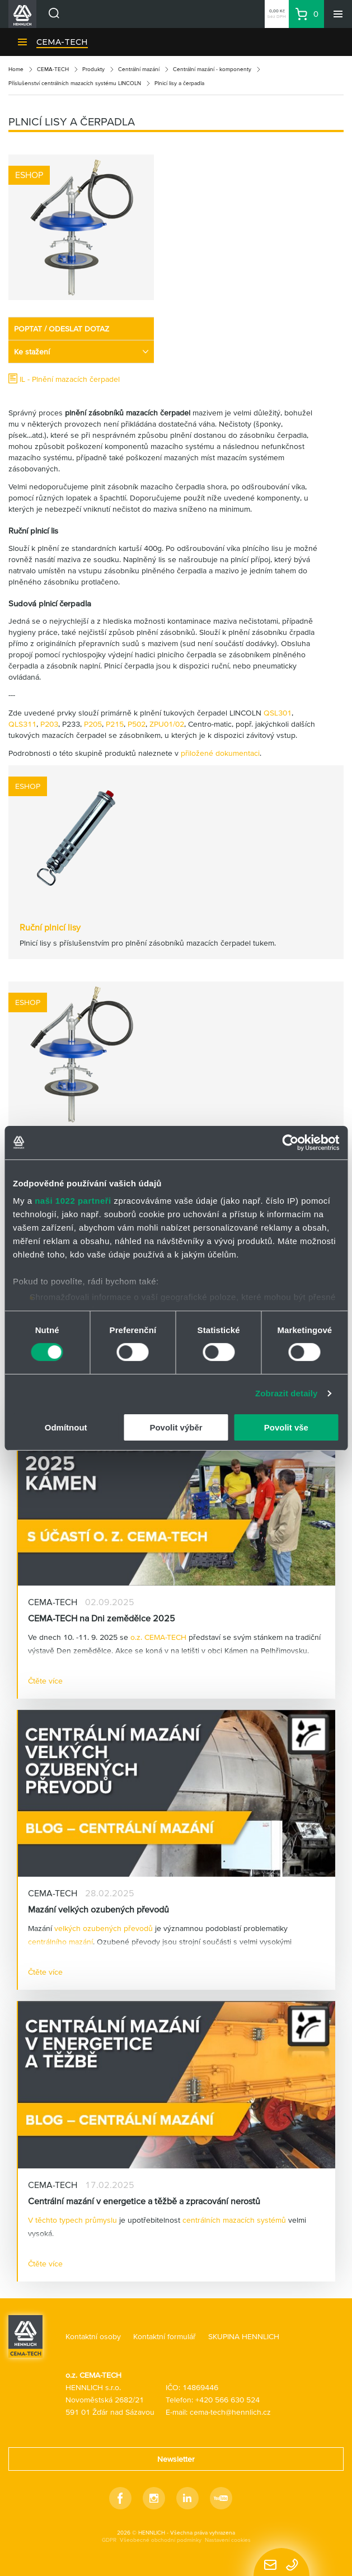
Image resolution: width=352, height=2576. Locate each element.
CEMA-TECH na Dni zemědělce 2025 (101, 1618)
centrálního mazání (60, 1941)
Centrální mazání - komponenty (212, 69)
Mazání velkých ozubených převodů (98, 1909)
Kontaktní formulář (164, 2336)
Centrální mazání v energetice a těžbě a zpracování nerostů (144, 2201)
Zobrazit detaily (286, 1393)
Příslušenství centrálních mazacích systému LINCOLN (74, 83)
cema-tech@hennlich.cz (230, 2411)
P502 (137, 723)
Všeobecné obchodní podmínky (160, 2540)
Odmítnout (66, 1427)
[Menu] (338, 14)
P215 (115, 723)
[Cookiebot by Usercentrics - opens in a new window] (290, 1142)
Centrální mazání (138, 69)
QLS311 (22, 723)
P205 (93, 723)
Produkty (93, 69)
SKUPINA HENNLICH (243, 2336)
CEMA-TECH (62, 42)
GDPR (109, 2540)
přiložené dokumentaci (220, 753)
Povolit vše (286, 1427)
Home (16, 69)
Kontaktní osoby (93, 2336)
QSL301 (278, 712)
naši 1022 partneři (73, 1200)
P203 (49, 723)
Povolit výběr (175, 1427)
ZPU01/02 (166, 723)
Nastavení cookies (228, 2540)
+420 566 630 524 (227, 2399)
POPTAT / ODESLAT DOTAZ (61, 328)
